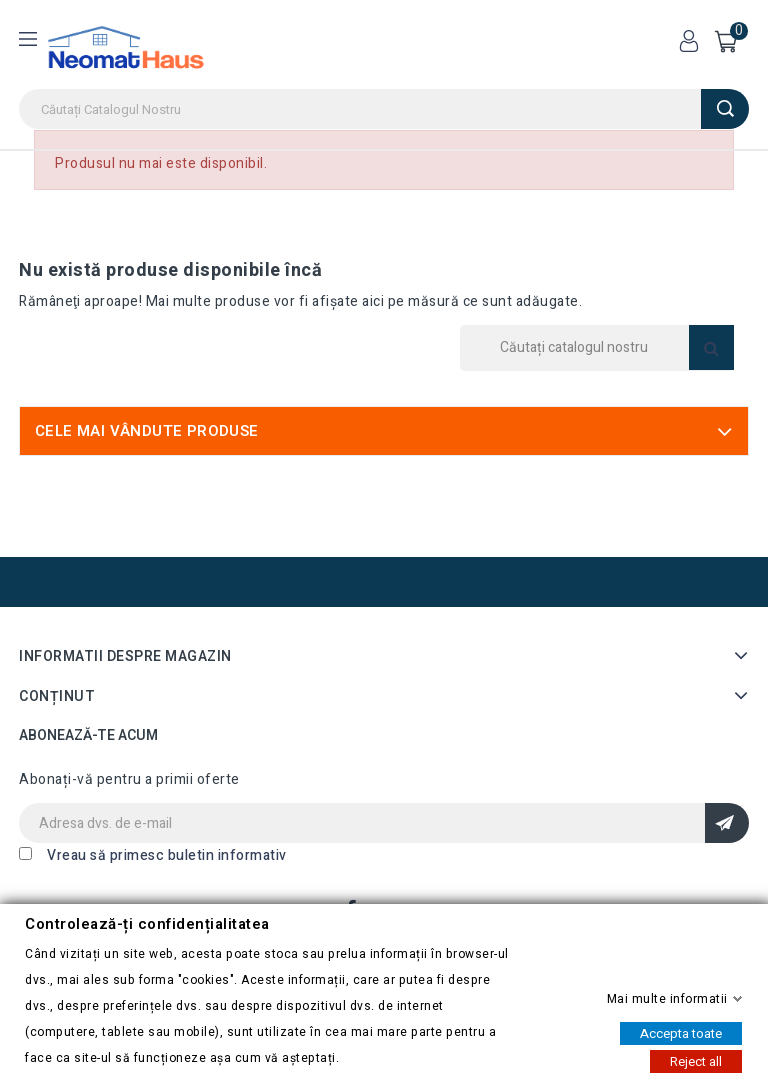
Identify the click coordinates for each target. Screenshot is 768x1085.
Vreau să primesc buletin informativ (167, 855)
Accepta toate (681, 1032)
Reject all (696, 1060)
